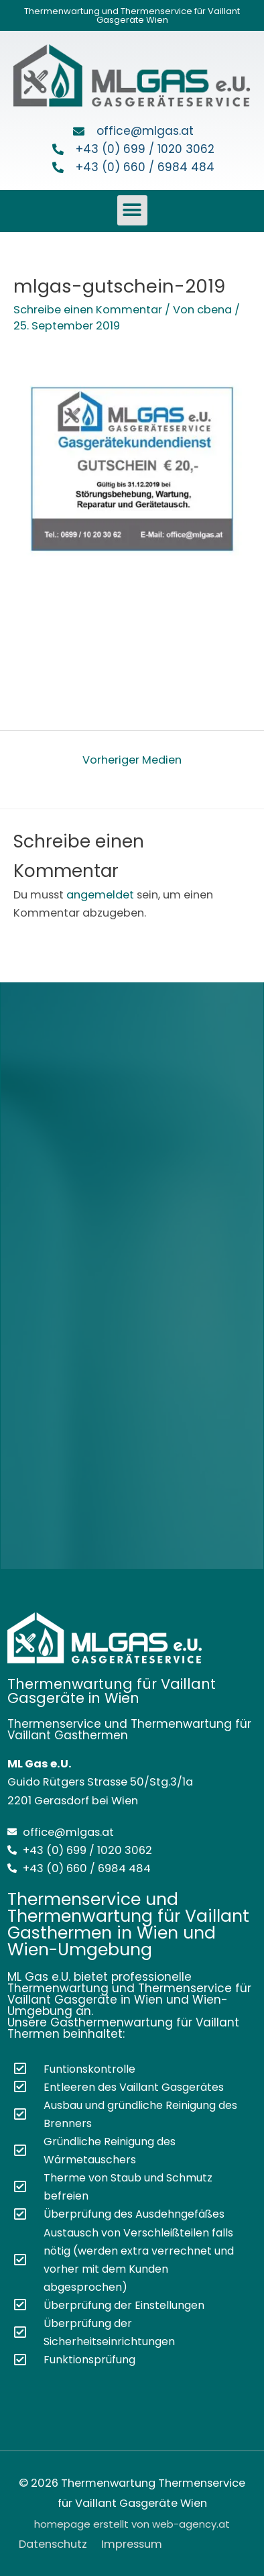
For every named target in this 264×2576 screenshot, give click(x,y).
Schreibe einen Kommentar (87, 309)
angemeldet (100, 895)
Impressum (131, 2544)
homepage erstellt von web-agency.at (132, 2524)
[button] (132, 210)
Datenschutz (53, 2544)
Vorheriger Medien (132, 760)
